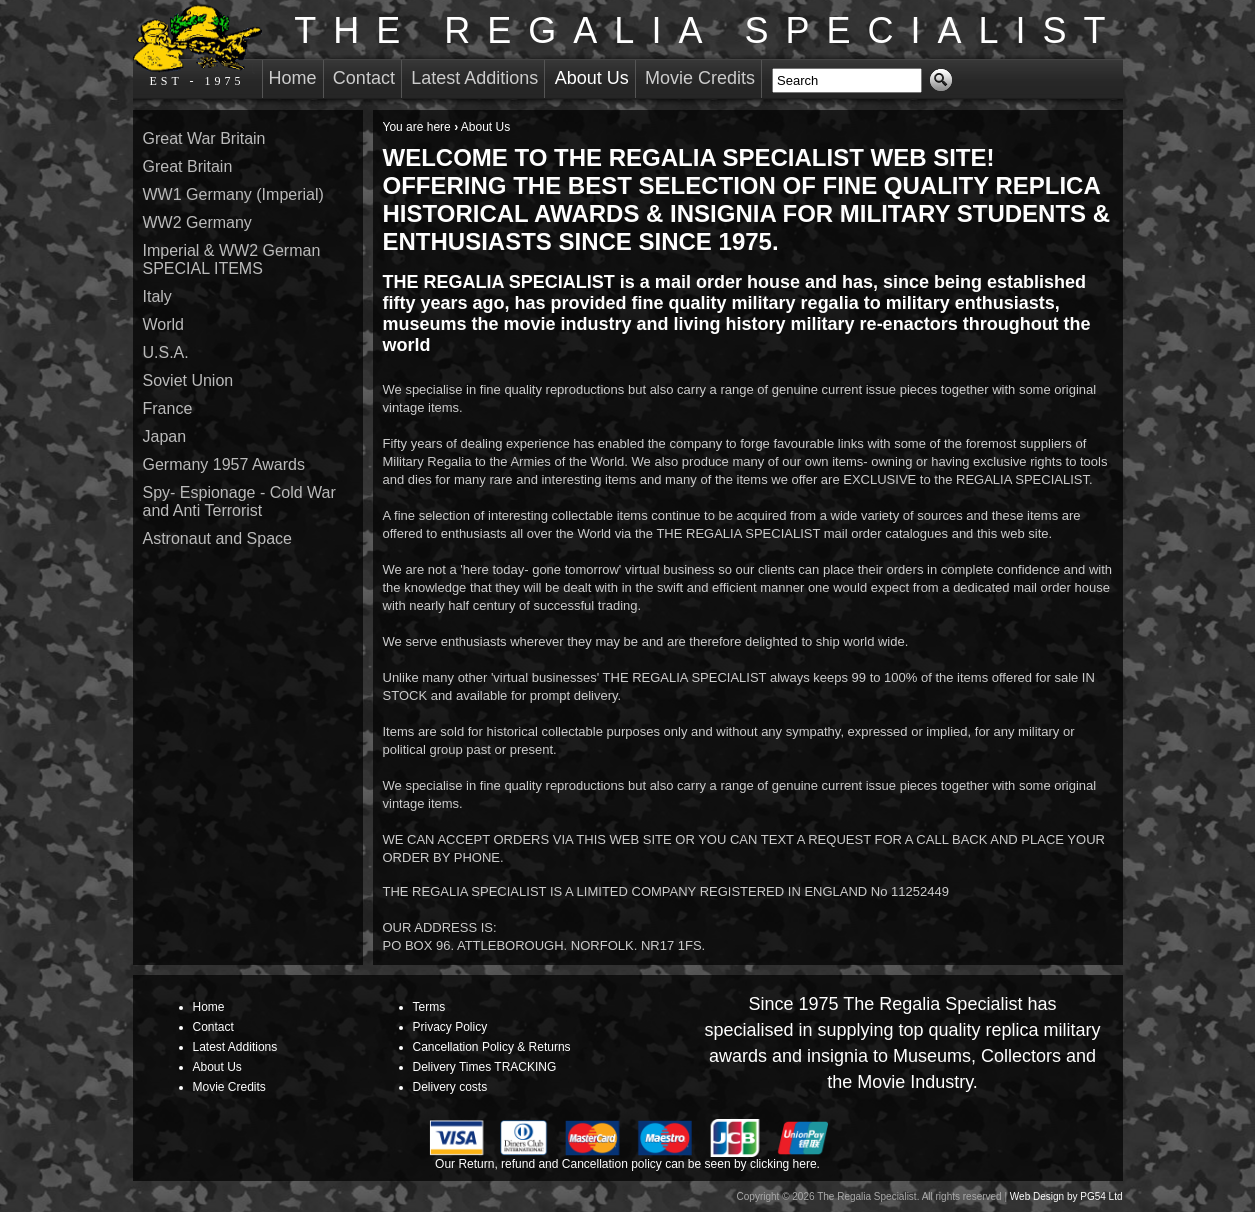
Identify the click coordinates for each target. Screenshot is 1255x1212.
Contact (364, 78)
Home (293, 78)
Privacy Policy (450, 1027)
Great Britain (188, 166)
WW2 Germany (197, 222)
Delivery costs (450, 1087)
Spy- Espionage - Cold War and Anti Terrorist (239, 501)
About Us (592, 78)
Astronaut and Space (217, 538)
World (164, 324)
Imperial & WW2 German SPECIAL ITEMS (232, 259)
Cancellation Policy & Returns (492, 1047)
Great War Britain (204, 138)
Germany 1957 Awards (224, 464)
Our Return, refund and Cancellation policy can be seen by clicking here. (627, 1164)
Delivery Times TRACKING (485, 1067)
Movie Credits (700, 78)
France (168, 408)
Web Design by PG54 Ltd (1066, 1196)
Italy (157, 296)
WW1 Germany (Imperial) (233, 194)
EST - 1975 (197, 46)
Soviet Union (188, 380)
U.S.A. (166, 352)
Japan (165, 436)
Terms (429, 1007)
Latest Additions (474, 78)
